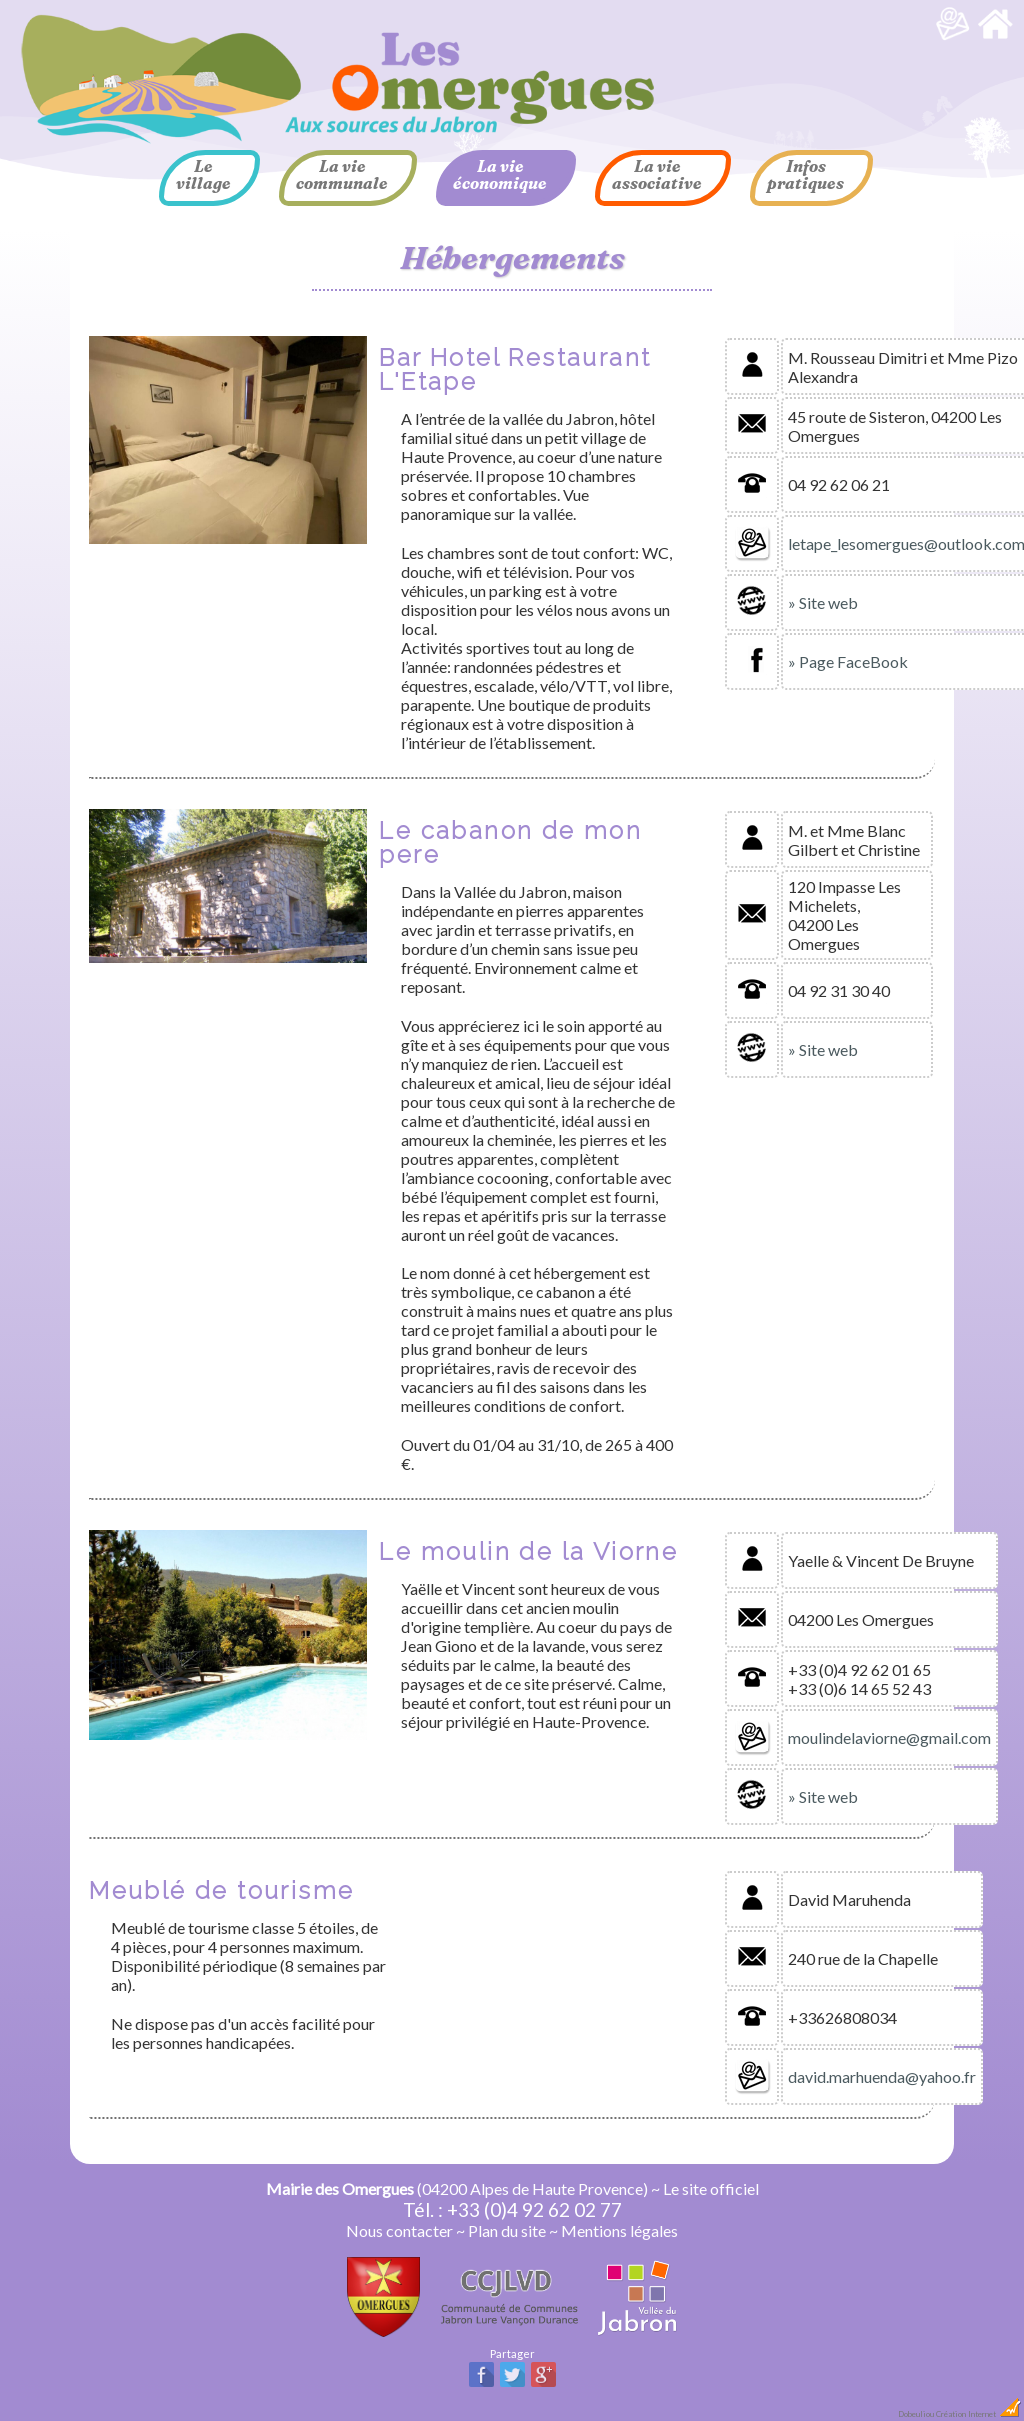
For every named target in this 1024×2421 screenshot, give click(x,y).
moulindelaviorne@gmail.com (889, 1737)
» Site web (823, 602)
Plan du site (507, 2230)
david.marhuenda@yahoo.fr (882, 2076)
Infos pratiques (805, 174)
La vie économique (500, 174)
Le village (203, 174)
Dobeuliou (916, 2414)
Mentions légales (619, 2230)
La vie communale (342, 174)
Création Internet (979, 2414)
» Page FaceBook (848, 661)
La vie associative (657, 174)
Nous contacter (399, 2230)
